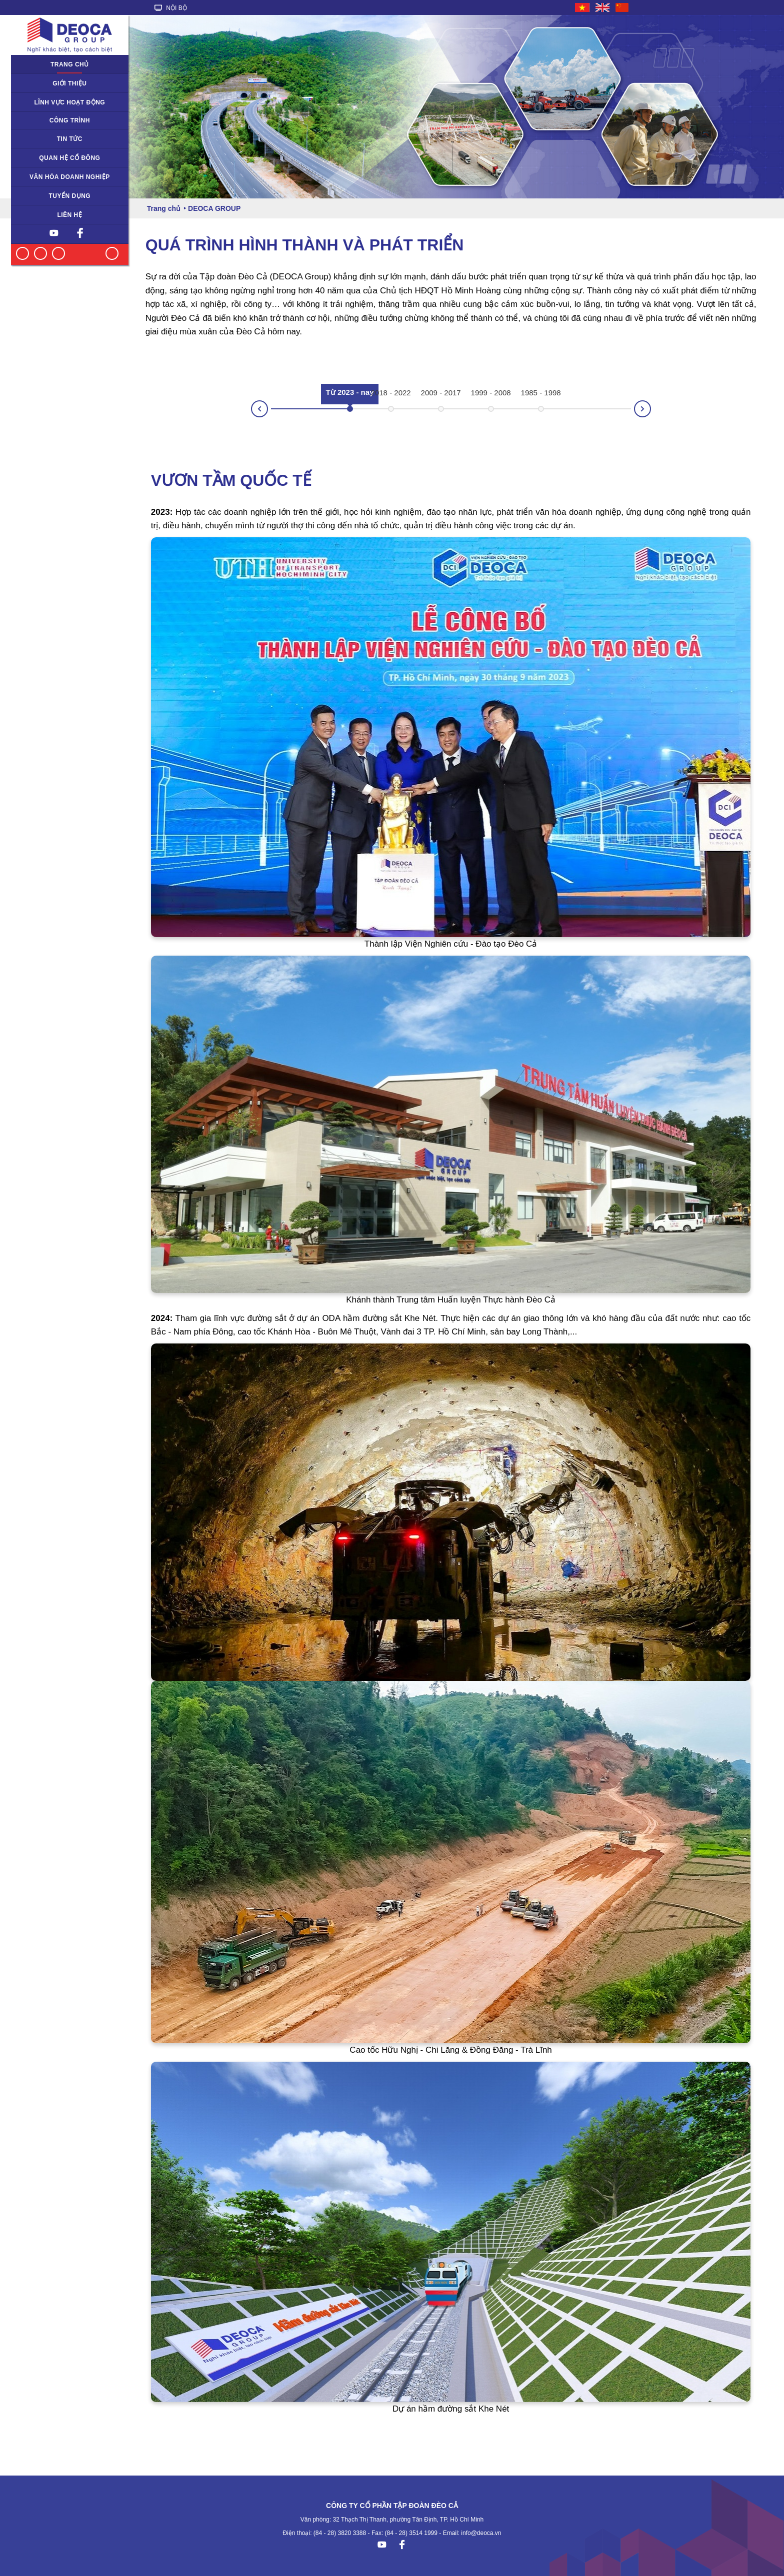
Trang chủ (69, 64)
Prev (251, 412)
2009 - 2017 (441, 392)
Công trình (70, 120)
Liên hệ (69, 214)
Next (650, 405)
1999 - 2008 (491, 392)
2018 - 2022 (391, 392)
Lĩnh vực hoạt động (70, 102)
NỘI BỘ (170, 7)
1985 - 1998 (541, 392)
